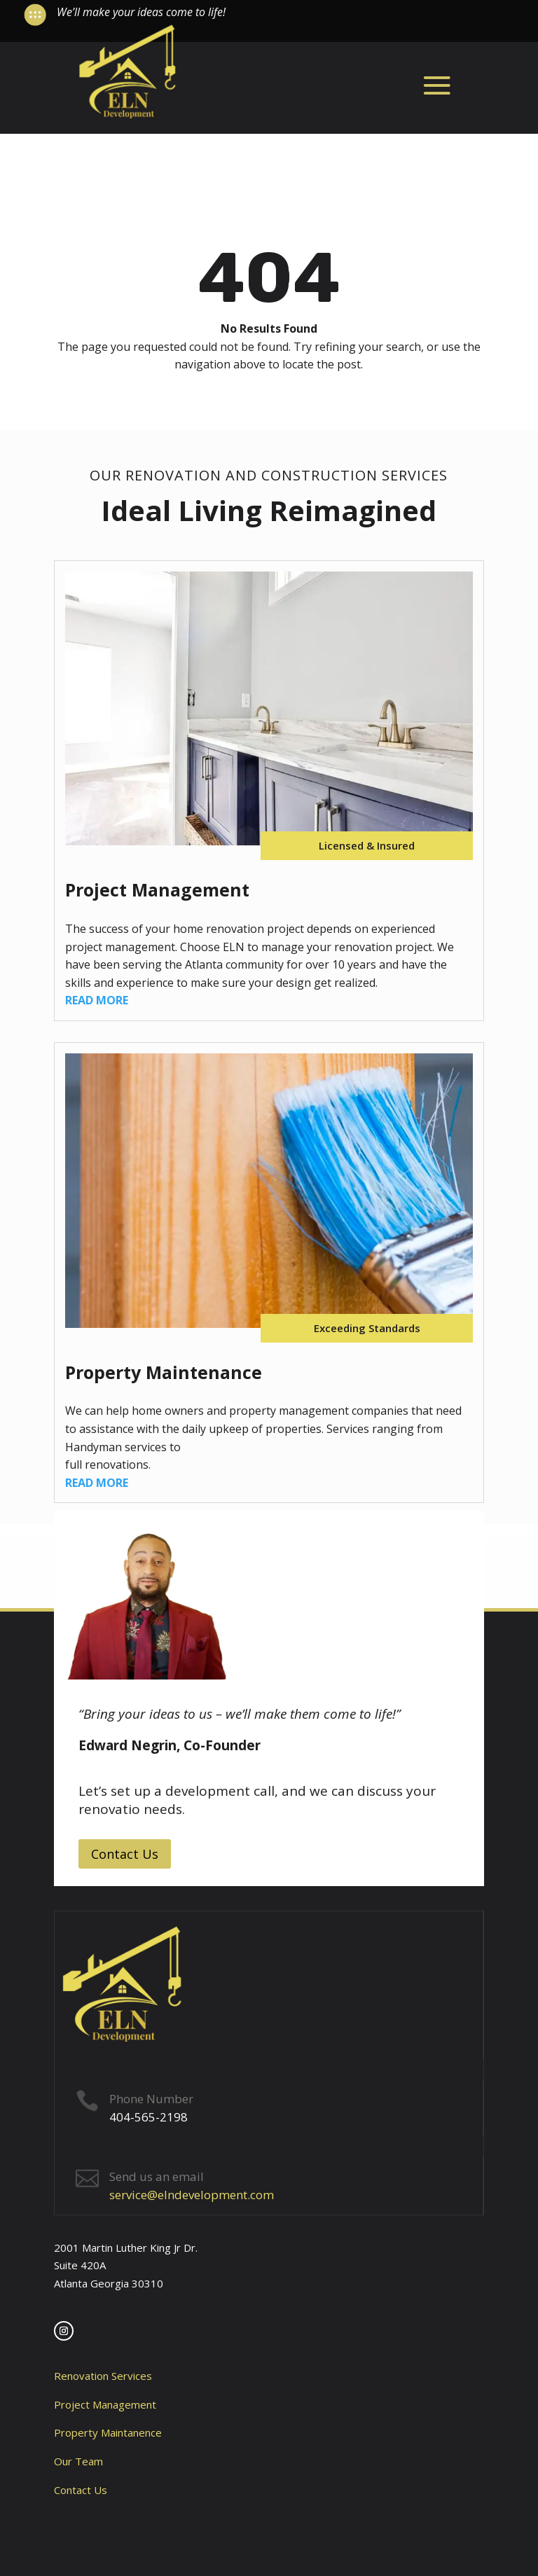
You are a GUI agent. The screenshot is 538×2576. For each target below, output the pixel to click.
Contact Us (124, 1854)
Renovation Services (103, 2376)
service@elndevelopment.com (191, 2195)
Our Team (78, 2461)
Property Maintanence (108, 2432)
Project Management (105, 2404)
